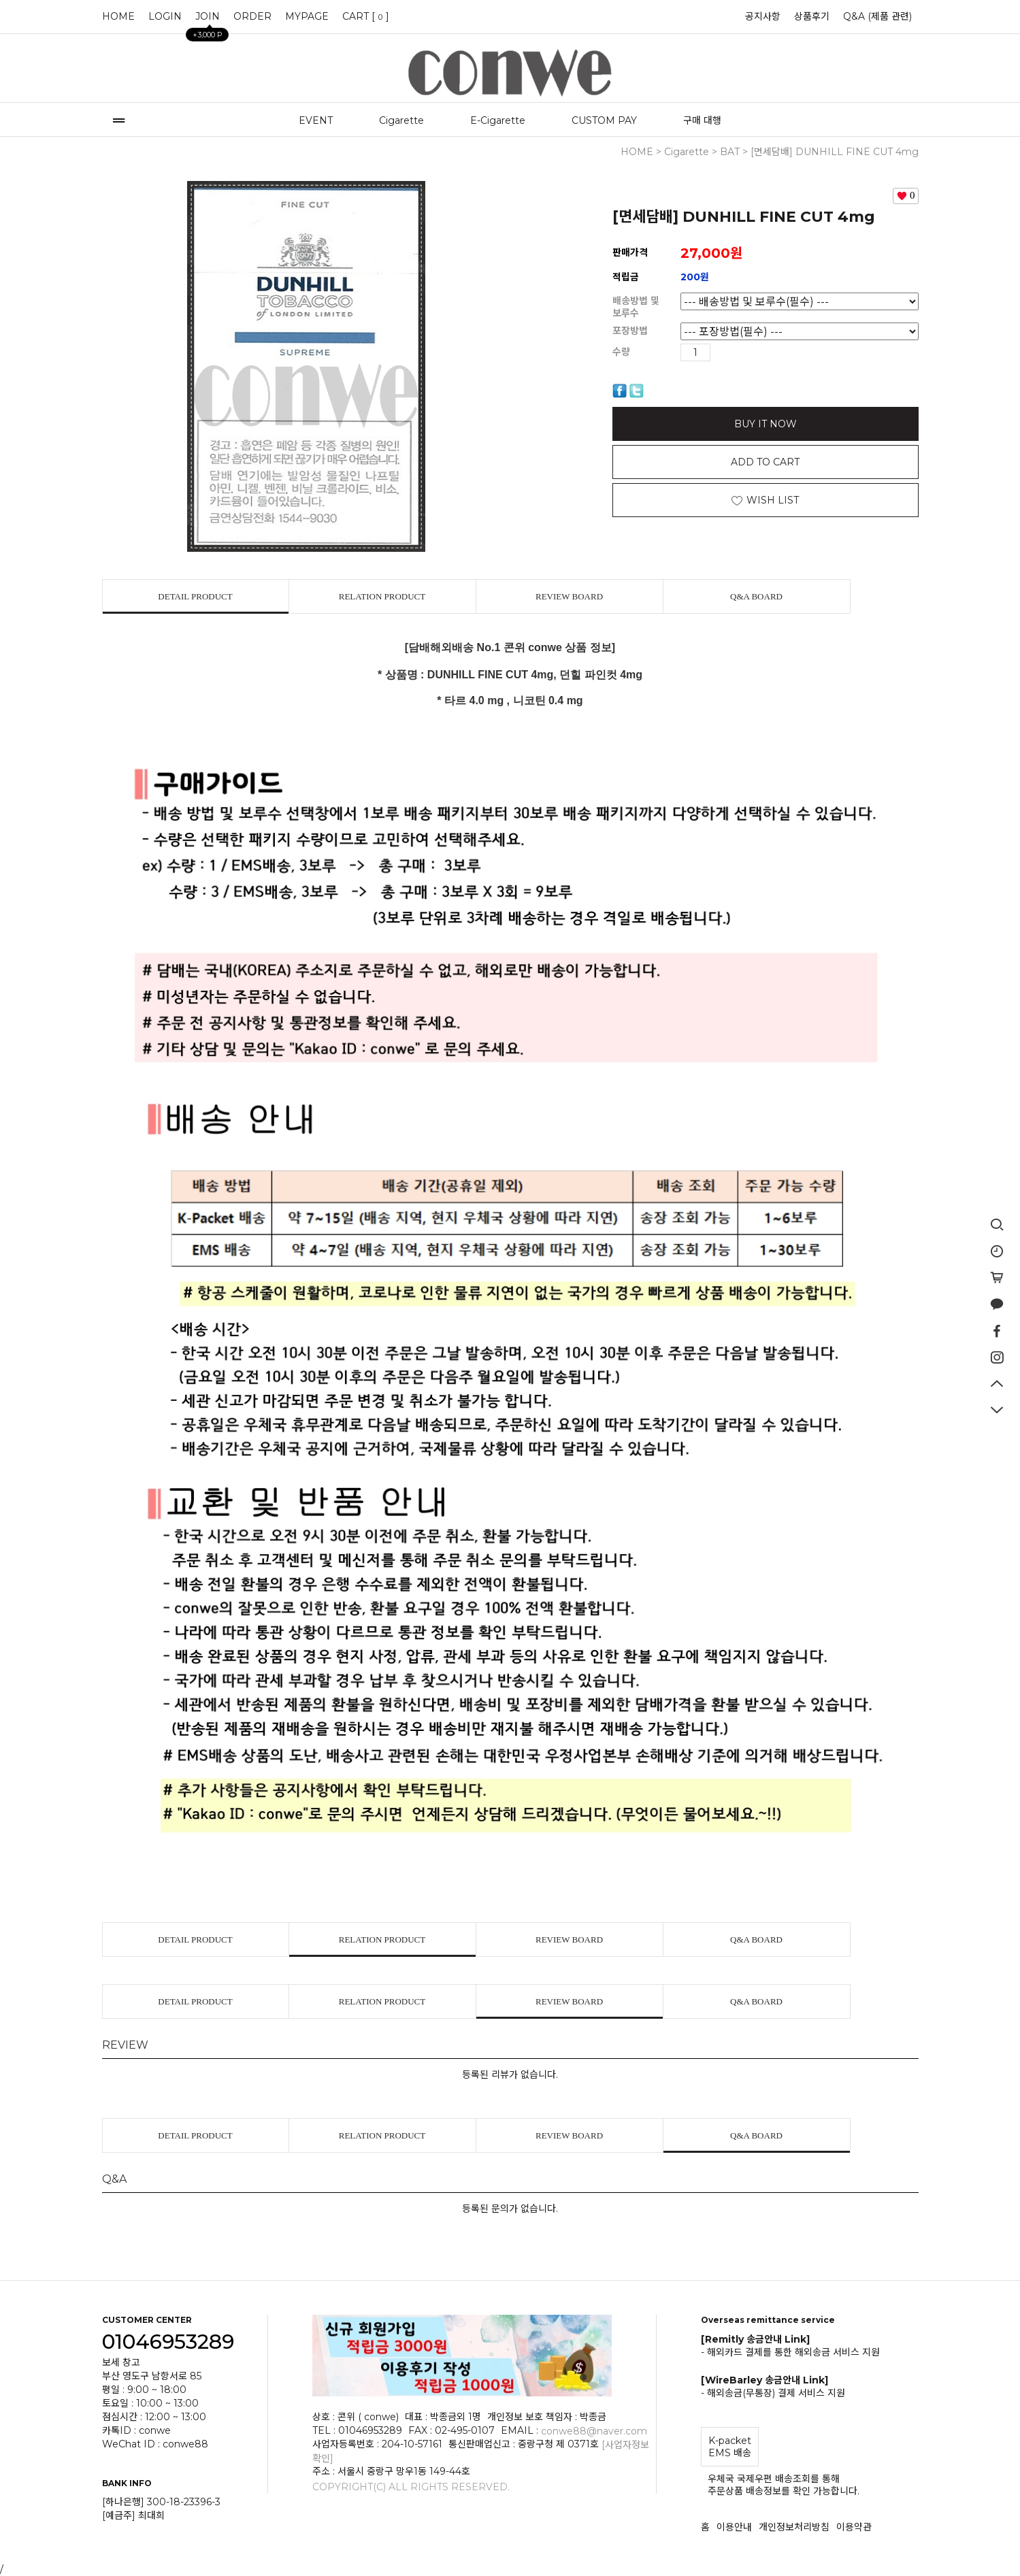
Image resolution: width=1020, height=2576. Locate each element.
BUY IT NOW (765, 424)
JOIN (207, 19)
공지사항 (762, 16)
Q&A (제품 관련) (877, 16)
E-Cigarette (497, 120)
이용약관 (854, 2527)
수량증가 (721, 352)
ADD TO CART (765, 462)
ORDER (252, 16)
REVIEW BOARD (569, 596)
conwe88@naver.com (594, 2431)
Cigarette (401, 120)
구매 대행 (702, 120)
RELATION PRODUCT (382, 596)
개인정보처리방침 (794, 2527)
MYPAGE (307, 16)
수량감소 (742, 352)
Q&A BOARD (756, 596)
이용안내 (734, 2527)
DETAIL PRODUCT (195, 596)
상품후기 (811, 16)
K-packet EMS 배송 (729, 2446)
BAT (730, 152)
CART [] (365, 16)
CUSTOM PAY (604, 120)
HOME (118, 16)
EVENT (316, 120)
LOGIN (165, 16)
